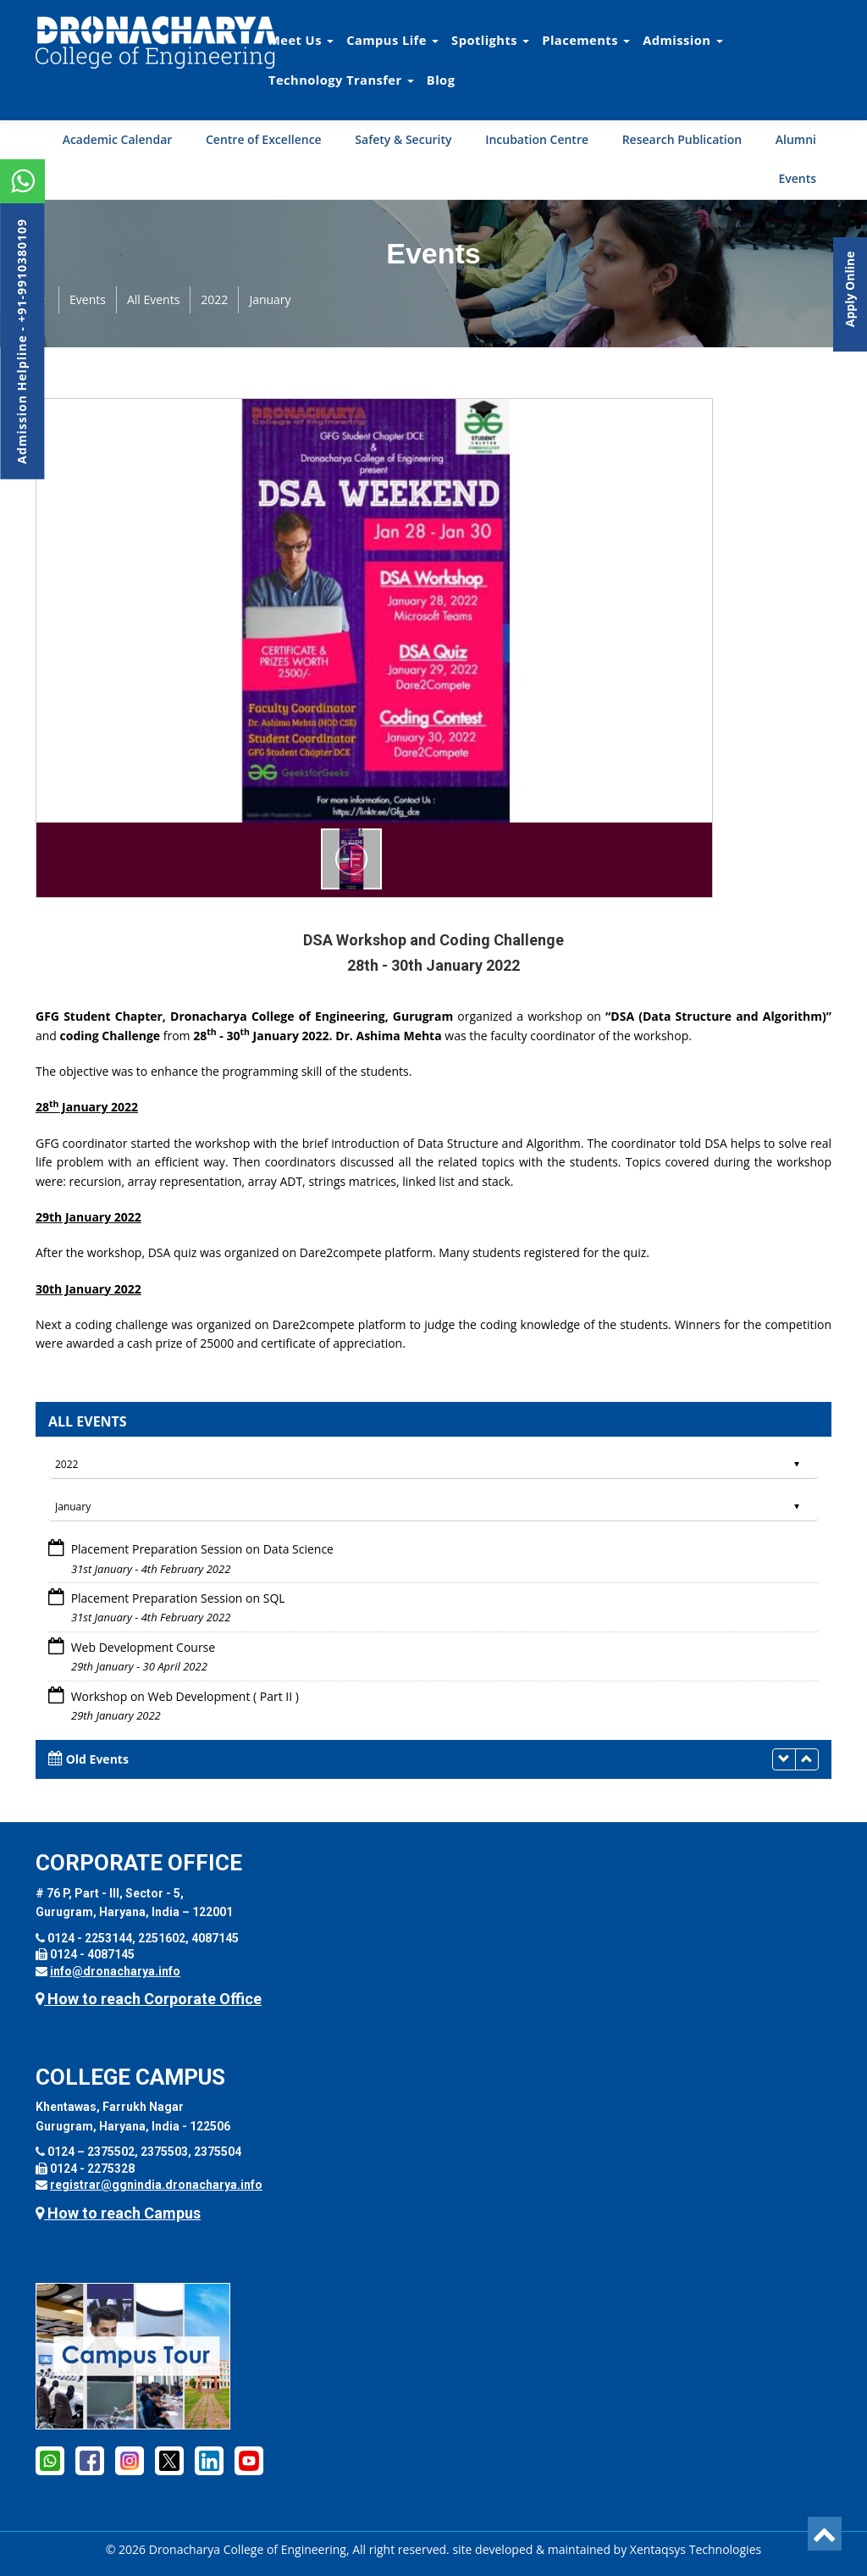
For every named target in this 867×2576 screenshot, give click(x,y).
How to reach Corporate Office (149, 1999)
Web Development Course (141, 1647)
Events (797, 178)
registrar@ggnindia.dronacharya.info (156, 2184)
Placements (586, 39)
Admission (682, 39)
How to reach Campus (118, 2213)
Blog (441, 79)
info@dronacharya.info (115, 1971)
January (269, 299)
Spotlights (490, 39)
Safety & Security (403, 139)
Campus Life (392, 39)
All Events (153, 299)
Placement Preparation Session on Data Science (201, 1549)
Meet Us (301, 39)
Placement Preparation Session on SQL (176, 1598)
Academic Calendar (118, 139)
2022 (214, 299)
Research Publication (682, 139)
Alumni (796, 139)
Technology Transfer (341, 79)
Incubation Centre (536, 139)
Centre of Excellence (264, 139)
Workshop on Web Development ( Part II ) (183, 1696)
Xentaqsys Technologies (695, 2549)
